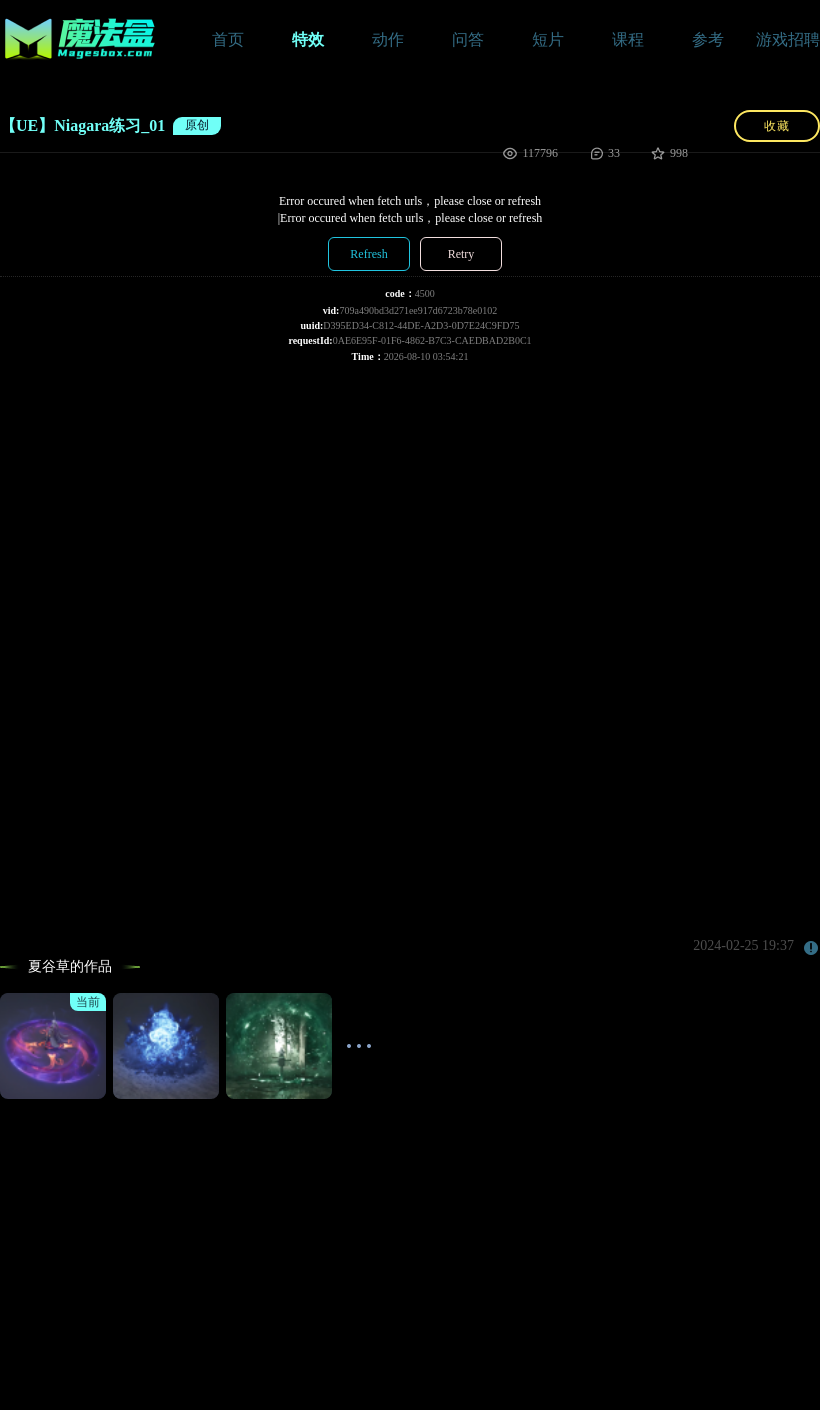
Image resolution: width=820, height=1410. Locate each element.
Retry (461, 254)
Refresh (368, 254)
